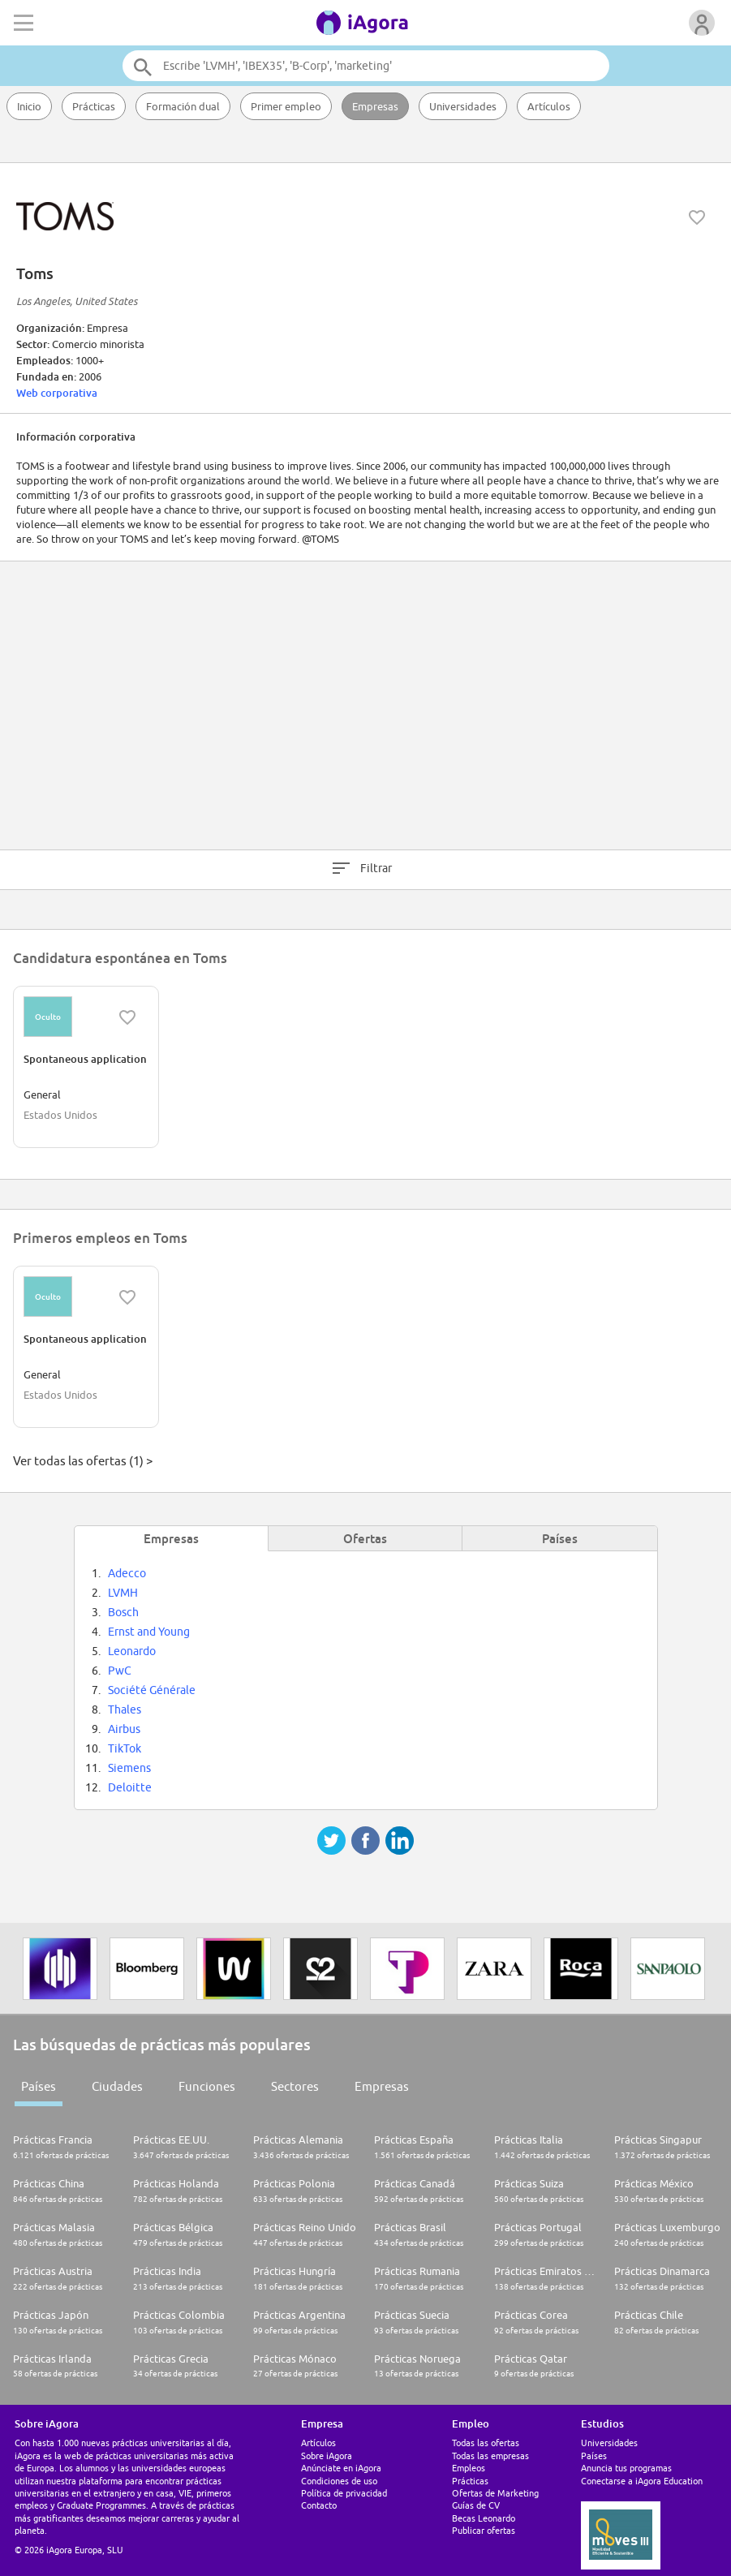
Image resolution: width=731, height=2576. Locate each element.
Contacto (319, 2505)
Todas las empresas (490, 2455)
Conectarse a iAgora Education (642, 2480)
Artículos (548, 106)
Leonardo (132, 1651)
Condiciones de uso (339, 2480)
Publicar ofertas (483, 2530)
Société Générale (152, 1690)
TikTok (124, 1748)
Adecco (127, 1573)
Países (38, 2086)
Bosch (123, 1612)
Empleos (468, 2467)
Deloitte (130, 1787)
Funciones (206, 2086)
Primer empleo (286, 106)
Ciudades (117, 2086)
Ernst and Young (149, 1631)
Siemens (129, 1767)
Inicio (29, 106)
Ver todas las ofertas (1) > (83, 1461)
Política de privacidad (344, 2493)
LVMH (123, 1592)
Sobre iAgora (326, 2455)
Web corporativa (56, 392)
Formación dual (183, 106)
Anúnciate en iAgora (341, 2467)
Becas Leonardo (483, 2518)
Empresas (375, 106)
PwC (119, 1670)
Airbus (124, 1728)
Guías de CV (476, 2505)
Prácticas (93, 106)
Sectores (295, 2086)
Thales (124, 1709)
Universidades (463, 106)
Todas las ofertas (485, 2442)
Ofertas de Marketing (495, 2493)
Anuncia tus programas (626, 2467)
